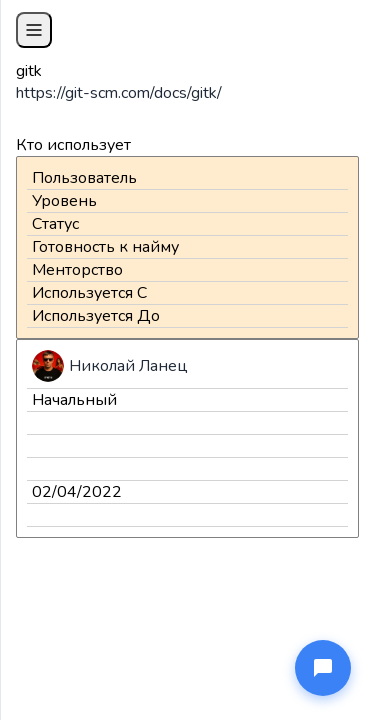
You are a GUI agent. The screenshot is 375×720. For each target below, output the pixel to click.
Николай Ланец (128, 366)
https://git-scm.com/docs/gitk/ (119, 93)
